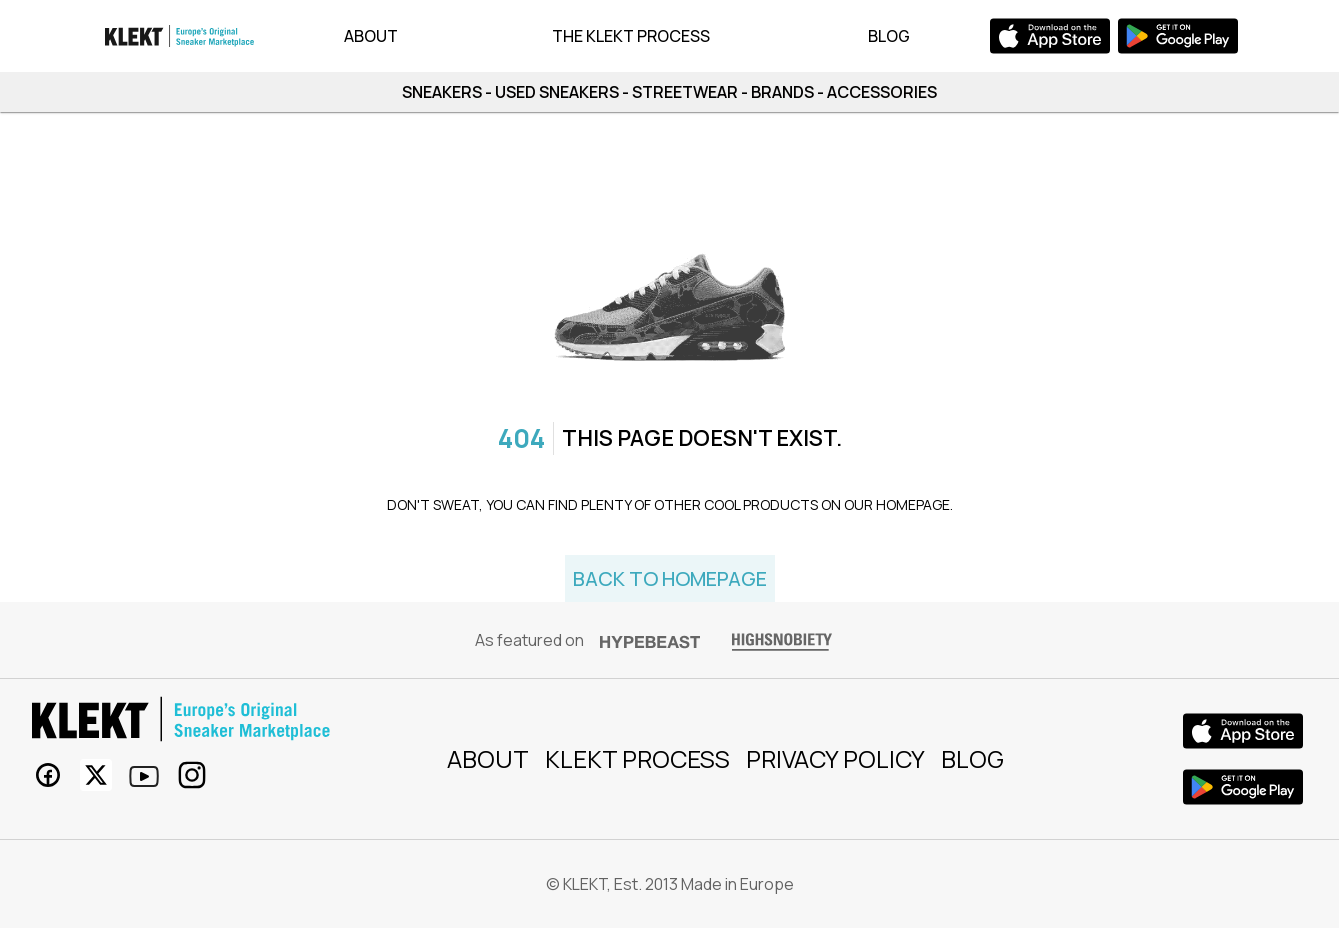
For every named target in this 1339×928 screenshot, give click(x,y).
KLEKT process (637, 758)
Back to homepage (670, 578)
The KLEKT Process (631, 36)
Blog (889, 36)
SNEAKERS (442, 92)
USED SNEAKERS (557, 92)
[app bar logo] (180, 36)
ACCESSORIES (882, 92)
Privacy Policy (835, 758)
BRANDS (782, 92)
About (371, 36)
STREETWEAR (685, 92)
